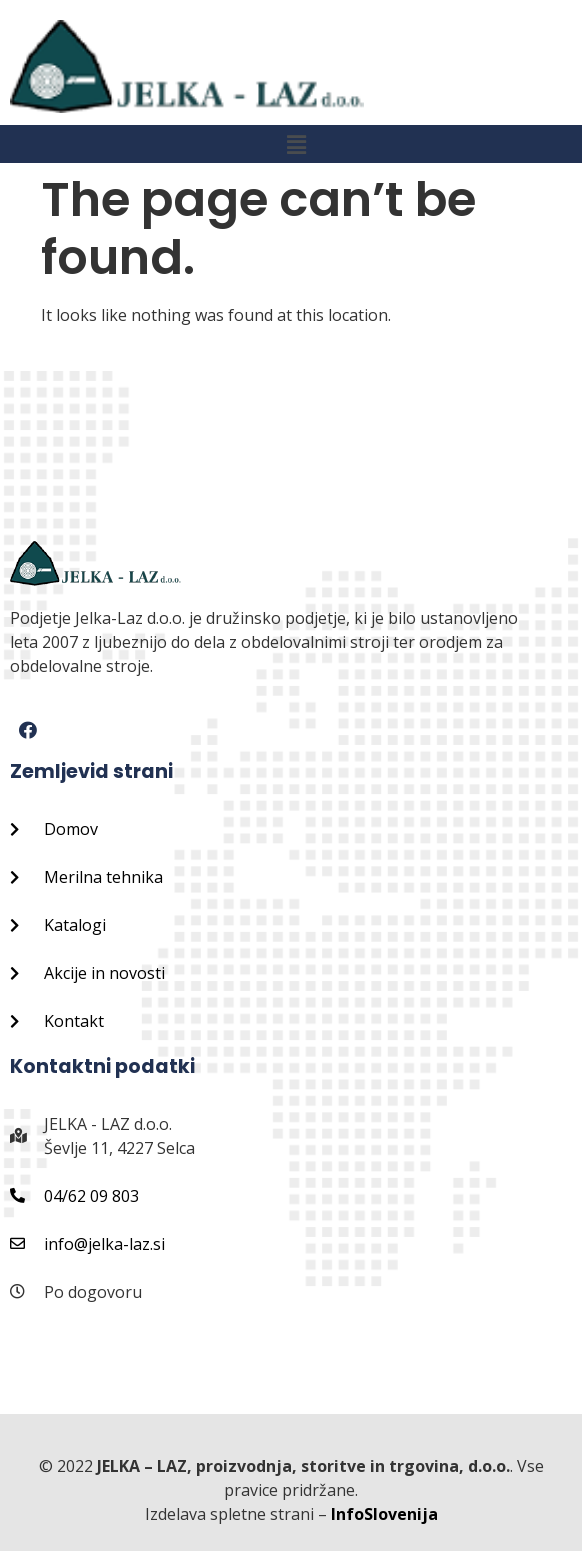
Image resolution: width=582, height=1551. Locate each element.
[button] (296, 144)
